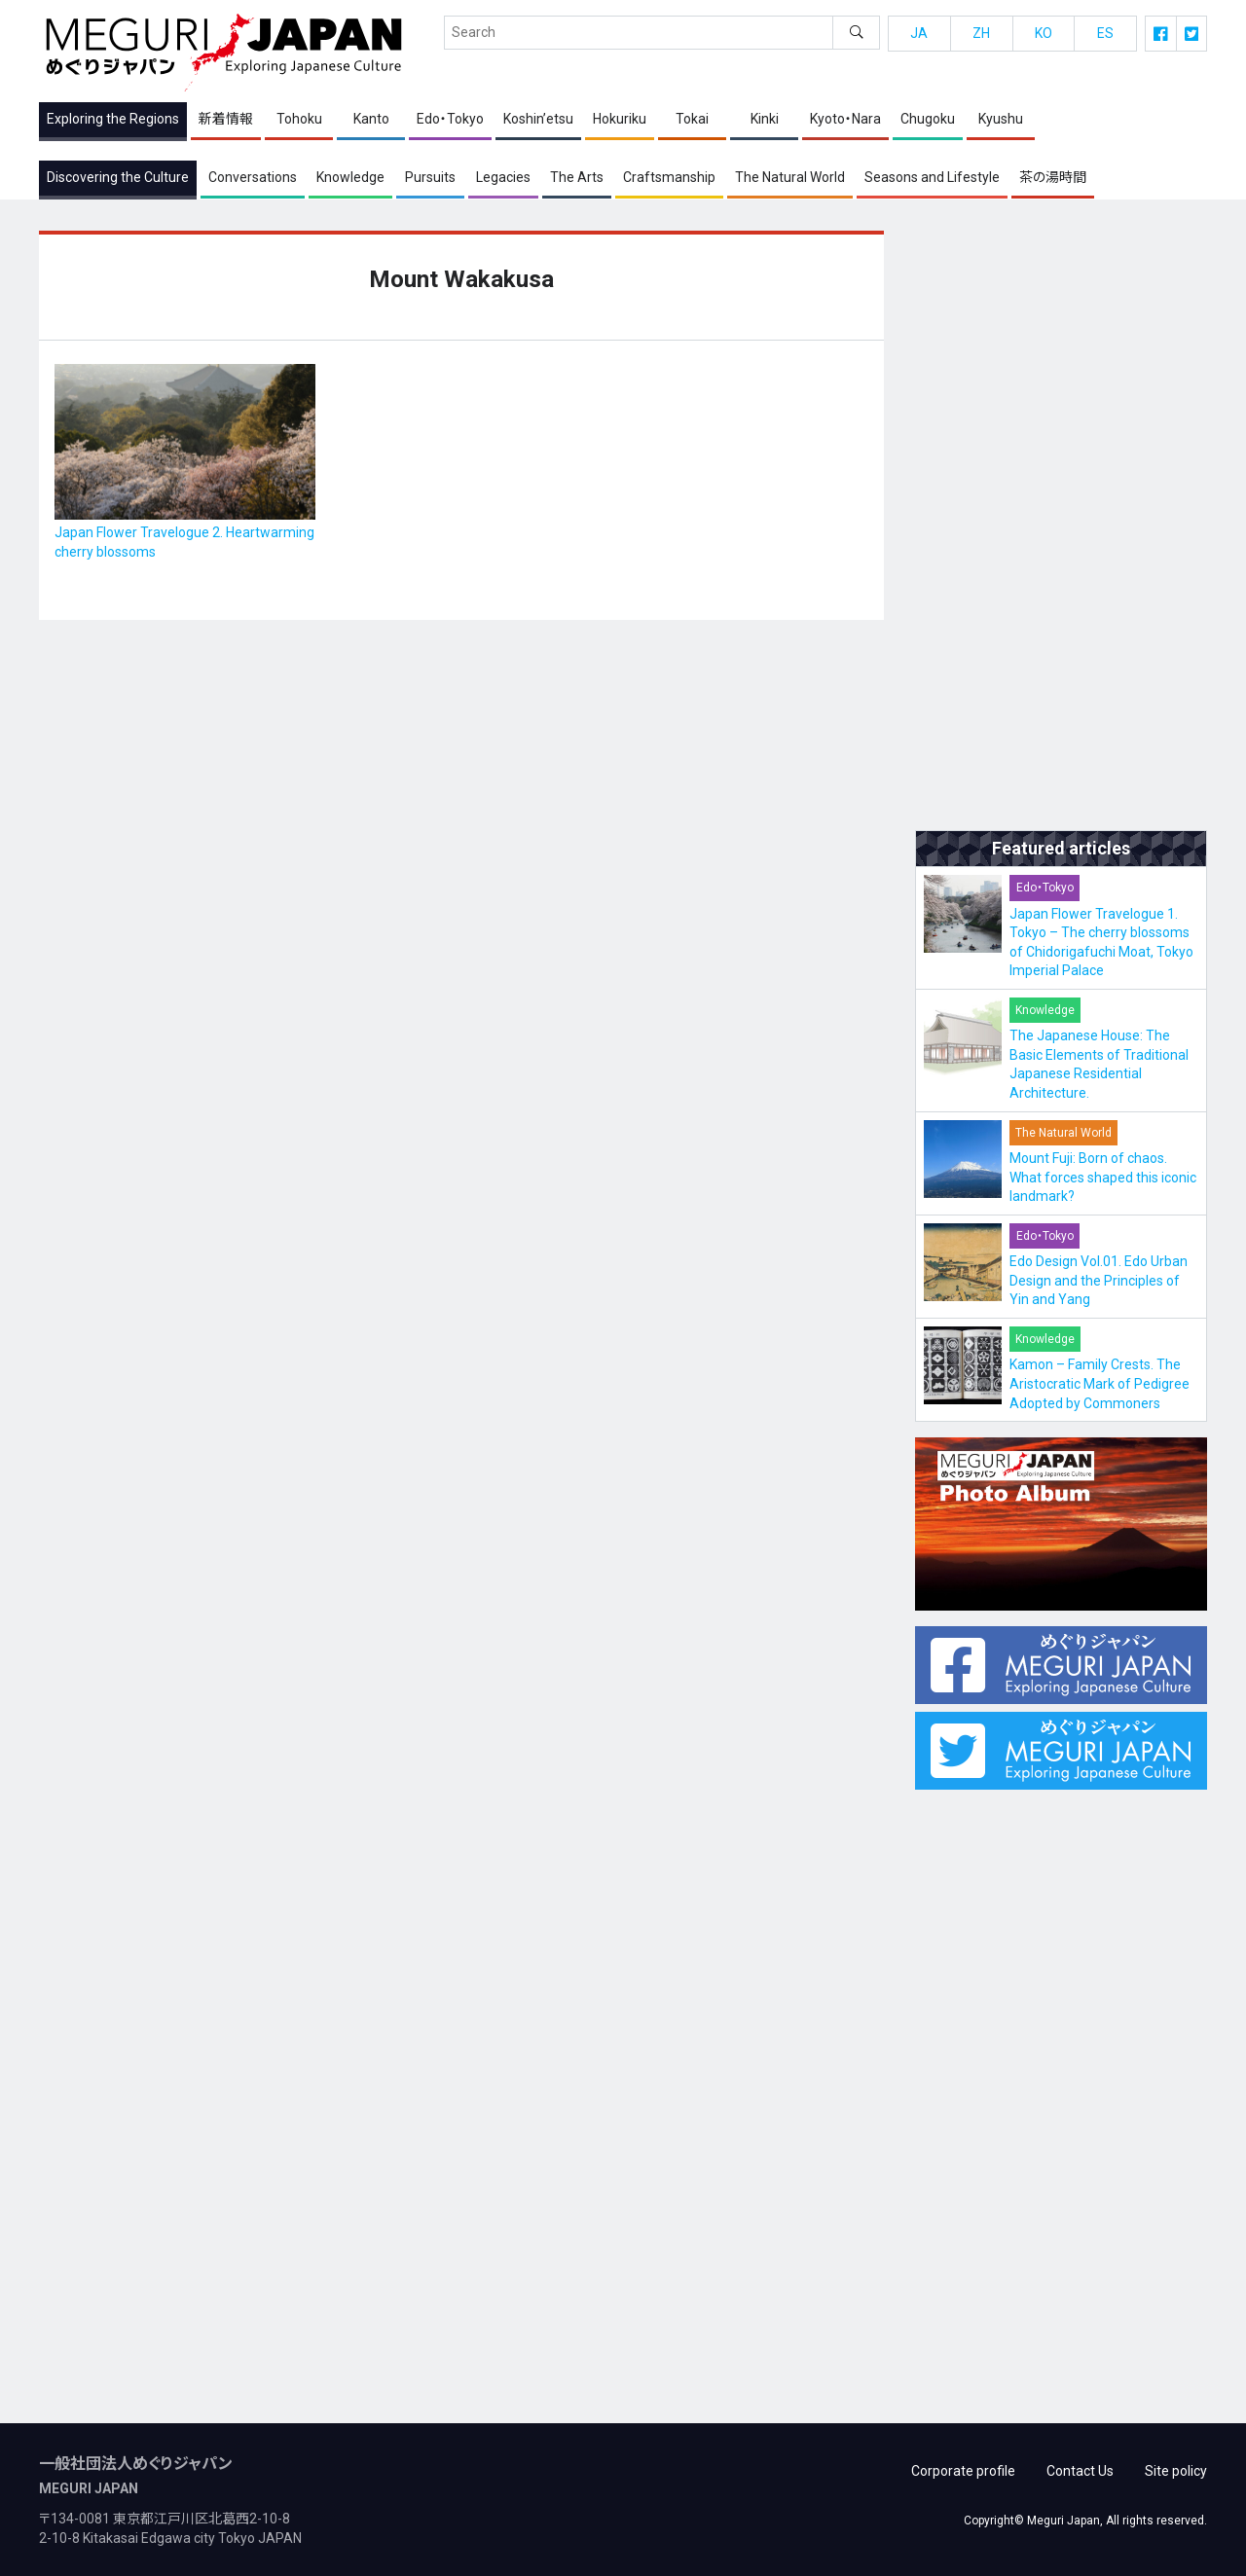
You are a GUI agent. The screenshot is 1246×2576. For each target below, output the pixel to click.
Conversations (252, 177)
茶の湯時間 (1052, 177)
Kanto (371, 119)
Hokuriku (619, 119)
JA (919, 33)
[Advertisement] (1061, 523)
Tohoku (299, 119)
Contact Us (1080, 2468)
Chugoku (927, 119)
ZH (981, 33)
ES (1105, 33)
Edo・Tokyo (450, 119)
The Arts (577, 177)
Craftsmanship (669, 177)
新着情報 (226, 119)
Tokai (692, 119)
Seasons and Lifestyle (932, 177)
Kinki (765, 119)
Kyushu (1000, 119)
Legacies (503, 177)
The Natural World (790, 177)
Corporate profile (963, 2468)
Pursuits (430, 177)
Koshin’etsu (538, 119)
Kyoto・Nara (845, 119)
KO (1043, 33)
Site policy (1176, 2468)
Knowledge (350, 177)
